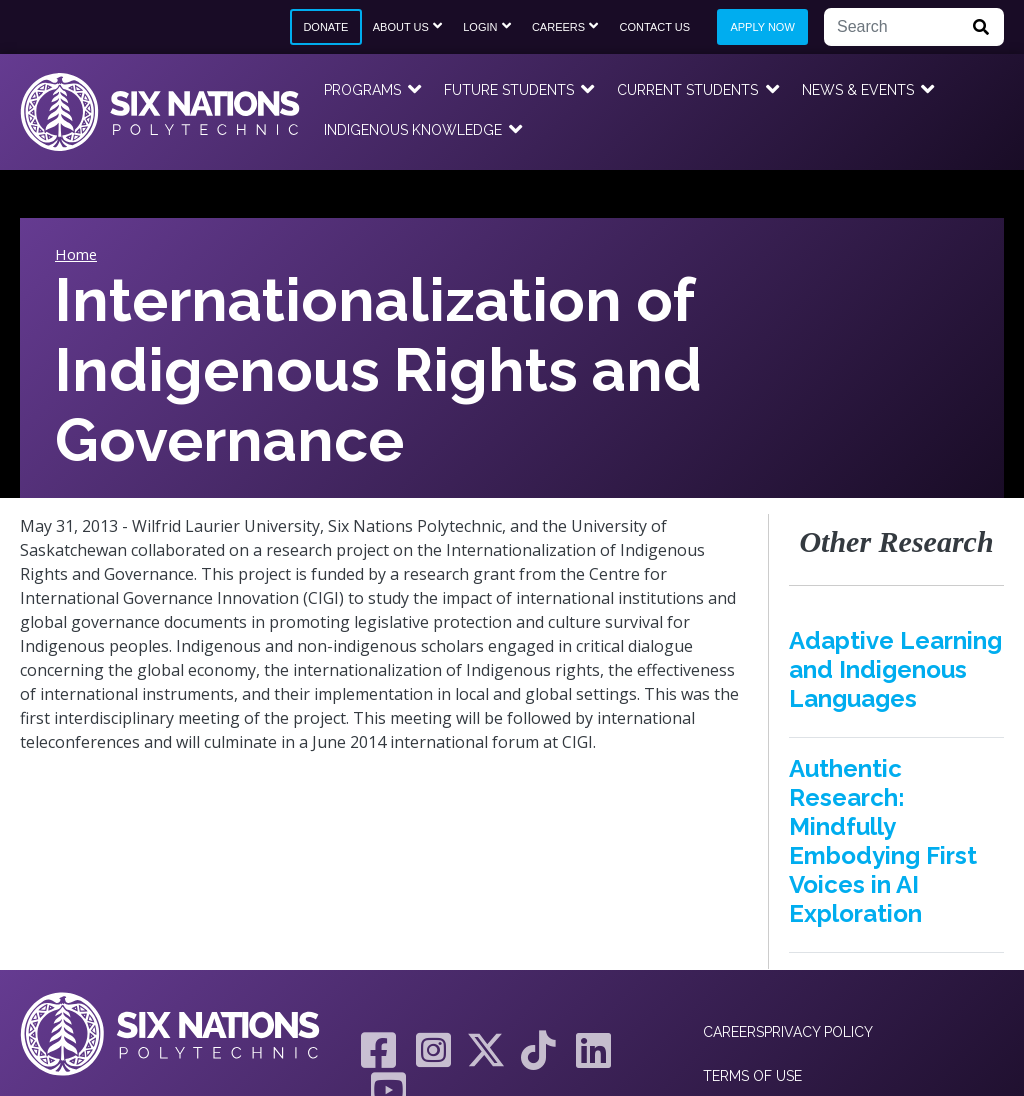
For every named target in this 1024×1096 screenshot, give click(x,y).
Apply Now (762, 27)
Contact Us (655, 27)
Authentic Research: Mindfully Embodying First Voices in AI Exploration (883, 841)
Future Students (509, 90)
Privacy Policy (818, 1032)
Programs (362, 90)
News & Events (858, 90)
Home (76, 254)
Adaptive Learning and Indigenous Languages (895, 669)
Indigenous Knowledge (413, 130)
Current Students (687, 90)
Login (480, 27)
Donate (325, 27)
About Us (401, 27)
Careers (558, 27)
